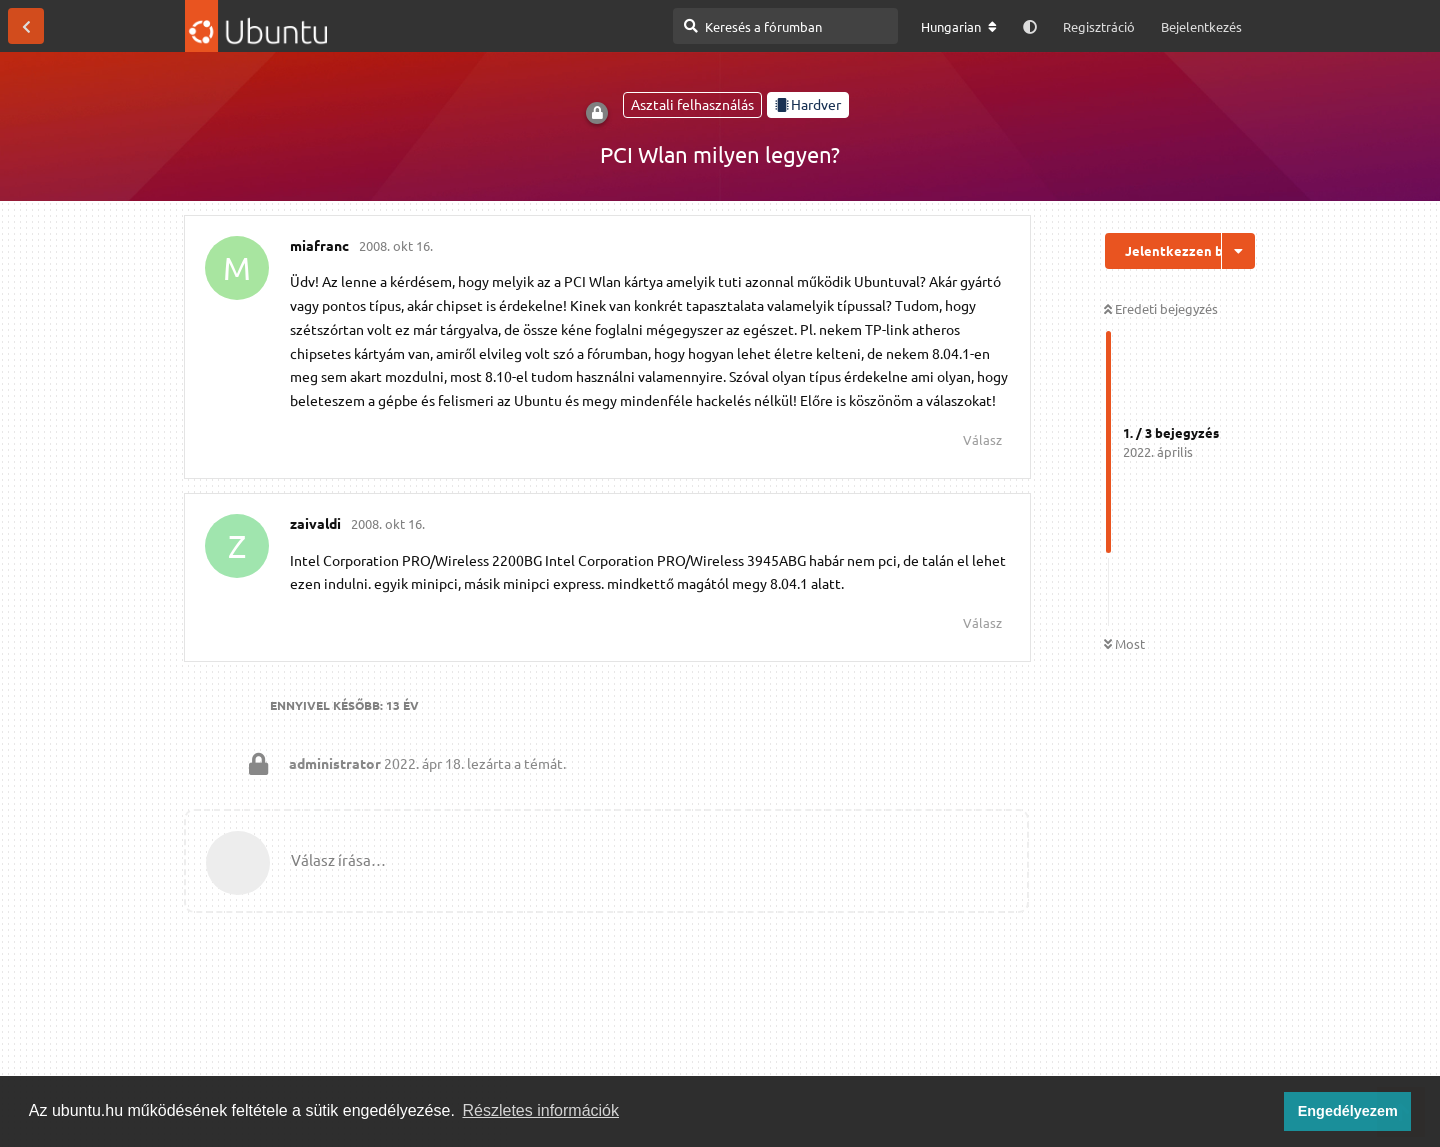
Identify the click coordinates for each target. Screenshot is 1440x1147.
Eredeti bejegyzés (1161, 308)
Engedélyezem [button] (1348, 1111)
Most (1124, 643)
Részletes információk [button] (541, 1110)
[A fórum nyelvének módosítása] (959, 27)
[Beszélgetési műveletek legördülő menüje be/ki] (1238, 251)
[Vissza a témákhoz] (26, 26)
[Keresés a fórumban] (785, 26)
